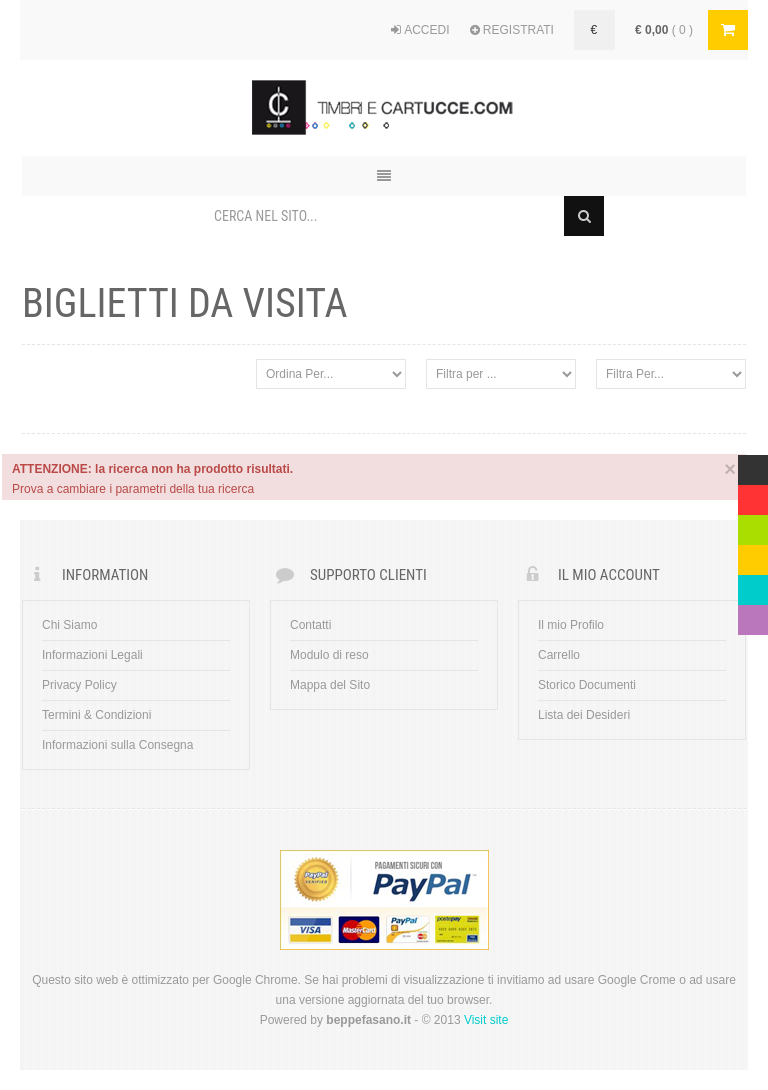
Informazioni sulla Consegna (117, 745)
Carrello (559, 655)
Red (749, 495)
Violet (753, 615)
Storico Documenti (587, 685)
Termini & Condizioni (96, 715)
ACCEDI (420, 30)
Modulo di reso (329, 655)
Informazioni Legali (92, 655)
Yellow (753, 555)
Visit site (486, 1020)
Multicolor (753, 465)
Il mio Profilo (571, 625)
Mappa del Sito (330, 685)
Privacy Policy (79, 685)
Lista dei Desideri (584, 715)
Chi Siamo (69, 625)
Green (753, 525)
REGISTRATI (512, 30)
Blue (750, 585)
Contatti (310, 625)
